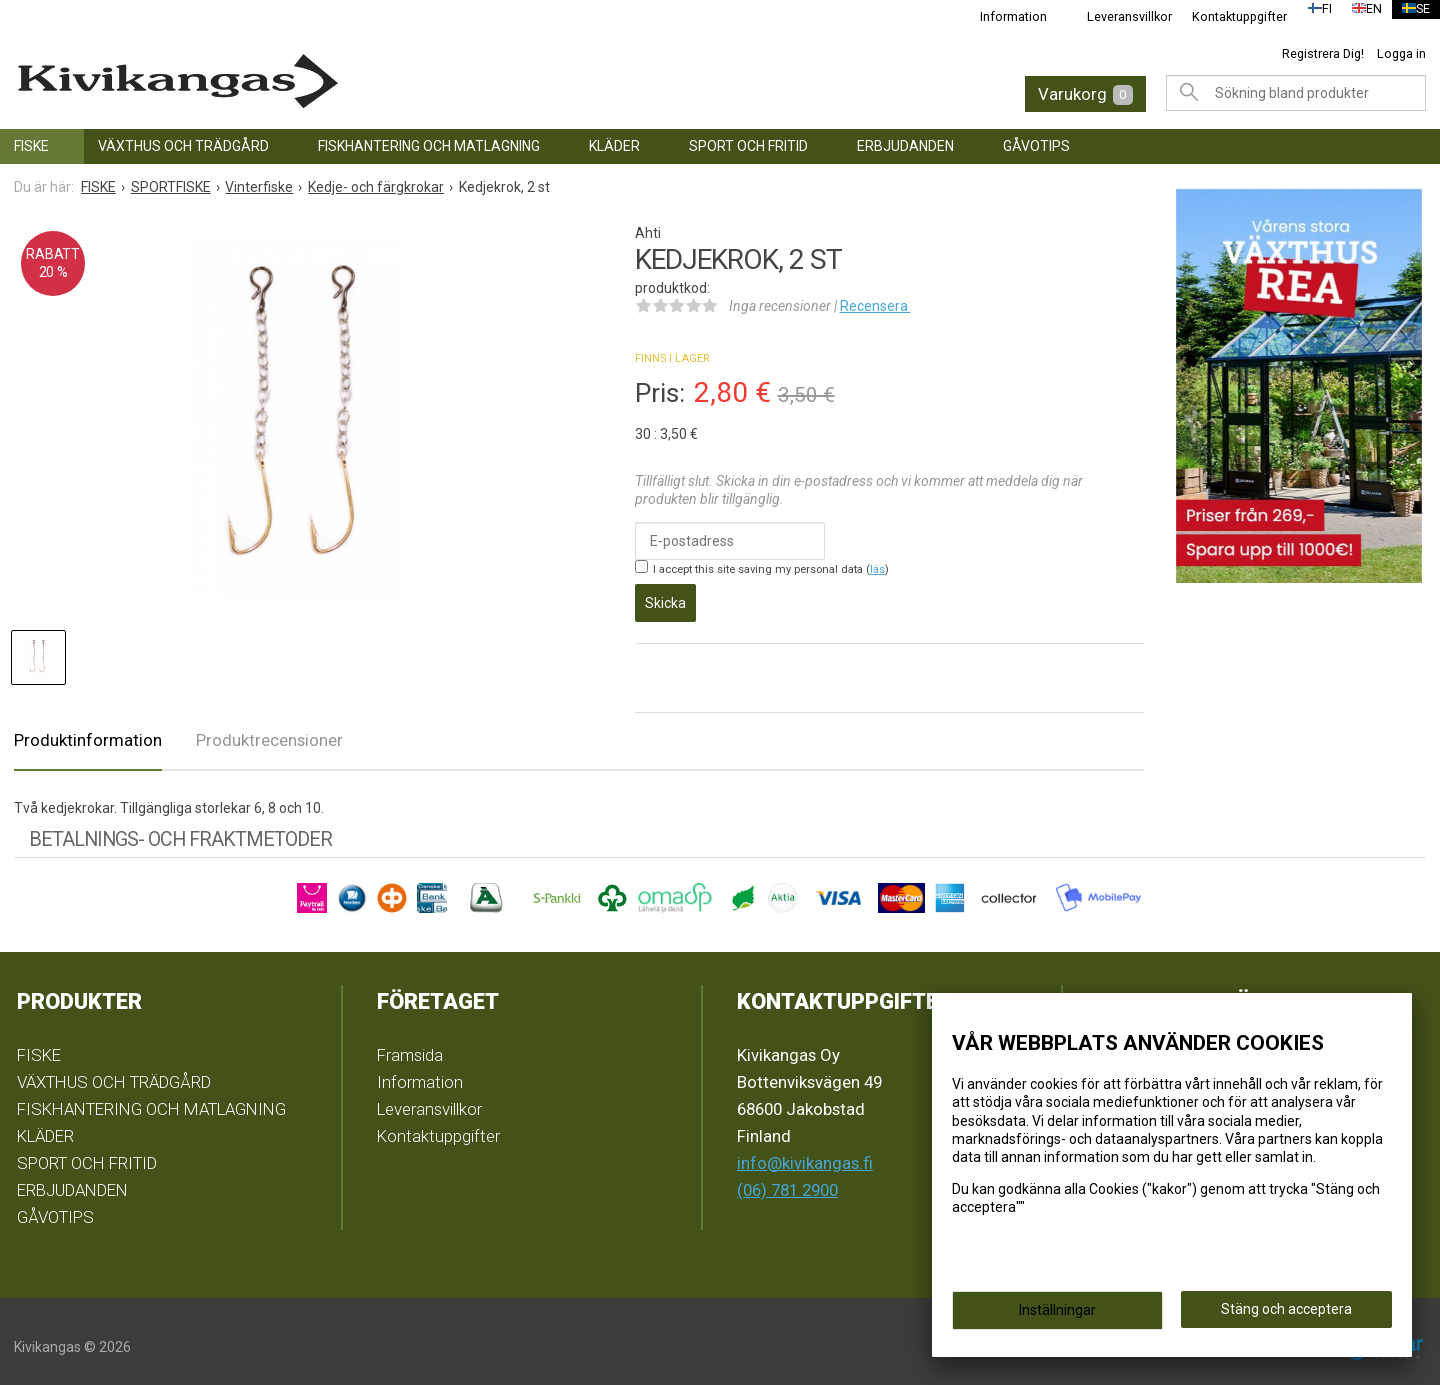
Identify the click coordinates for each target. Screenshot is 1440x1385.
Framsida (410, 1044)
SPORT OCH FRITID (748, 146)
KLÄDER (614, 146)
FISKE (31, 146)
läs (877, 569)
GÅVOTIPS (1036, 146)
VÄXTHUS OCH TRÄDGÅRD (183, 146)
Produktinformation (88, 729)
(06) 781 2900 (787, 1179)
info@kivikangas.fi (805, 1152)
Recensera (875, 306)
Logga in (1401, 53)
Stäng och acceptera (1286, 1316)
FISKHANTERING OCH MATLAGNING (429, 146)
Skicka (665, 596)
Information (1000, 16)
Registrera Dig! (1323, 53)
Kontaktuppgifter (1226, 16)
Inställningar (1057, 1317)
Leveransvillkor (1116, 16)
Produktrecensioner (269, 729)
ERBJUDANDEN (905, 146)
